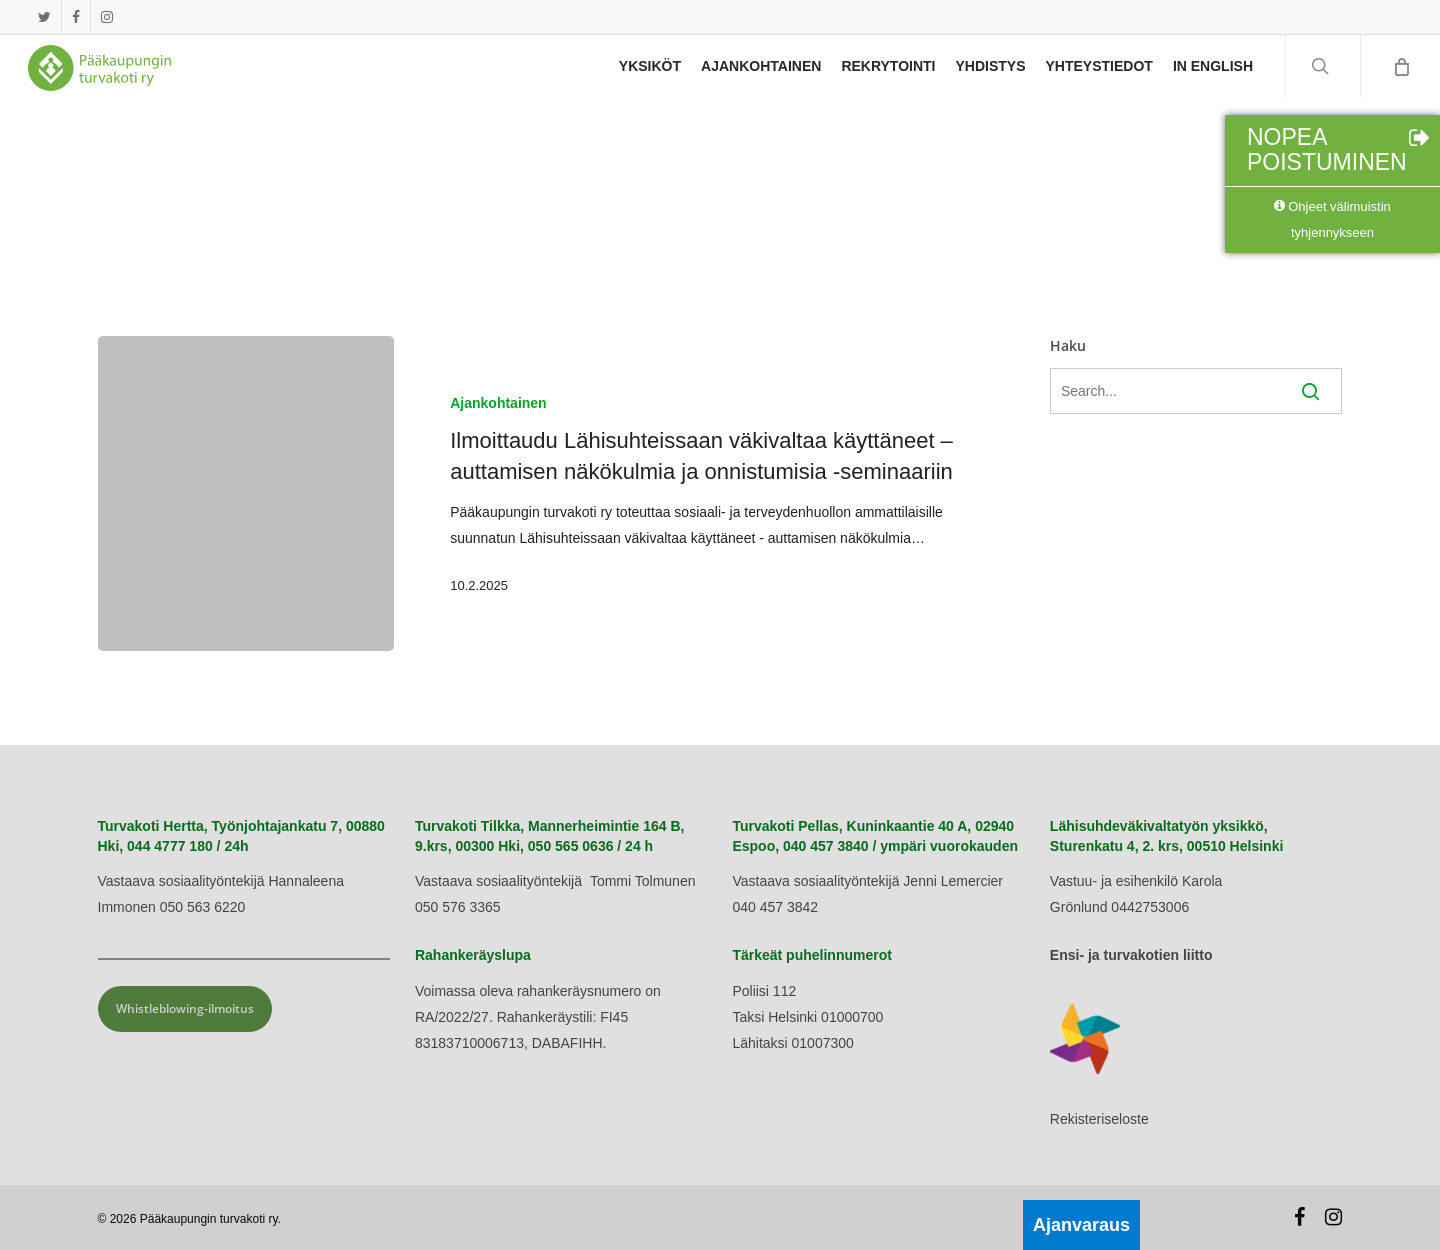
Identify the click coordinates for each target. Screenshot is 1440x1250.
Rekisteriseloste (1099, 1119)
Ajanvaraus (1081, 1225)
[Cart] (1400, 75)
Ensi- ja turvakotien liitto (1131, 955)
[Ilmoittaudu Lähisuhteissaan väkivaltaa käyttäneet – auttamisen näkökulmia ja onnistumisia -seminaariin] (246, 493)
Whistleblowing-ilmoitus (185, 1008)
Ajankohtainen (498, 403)
